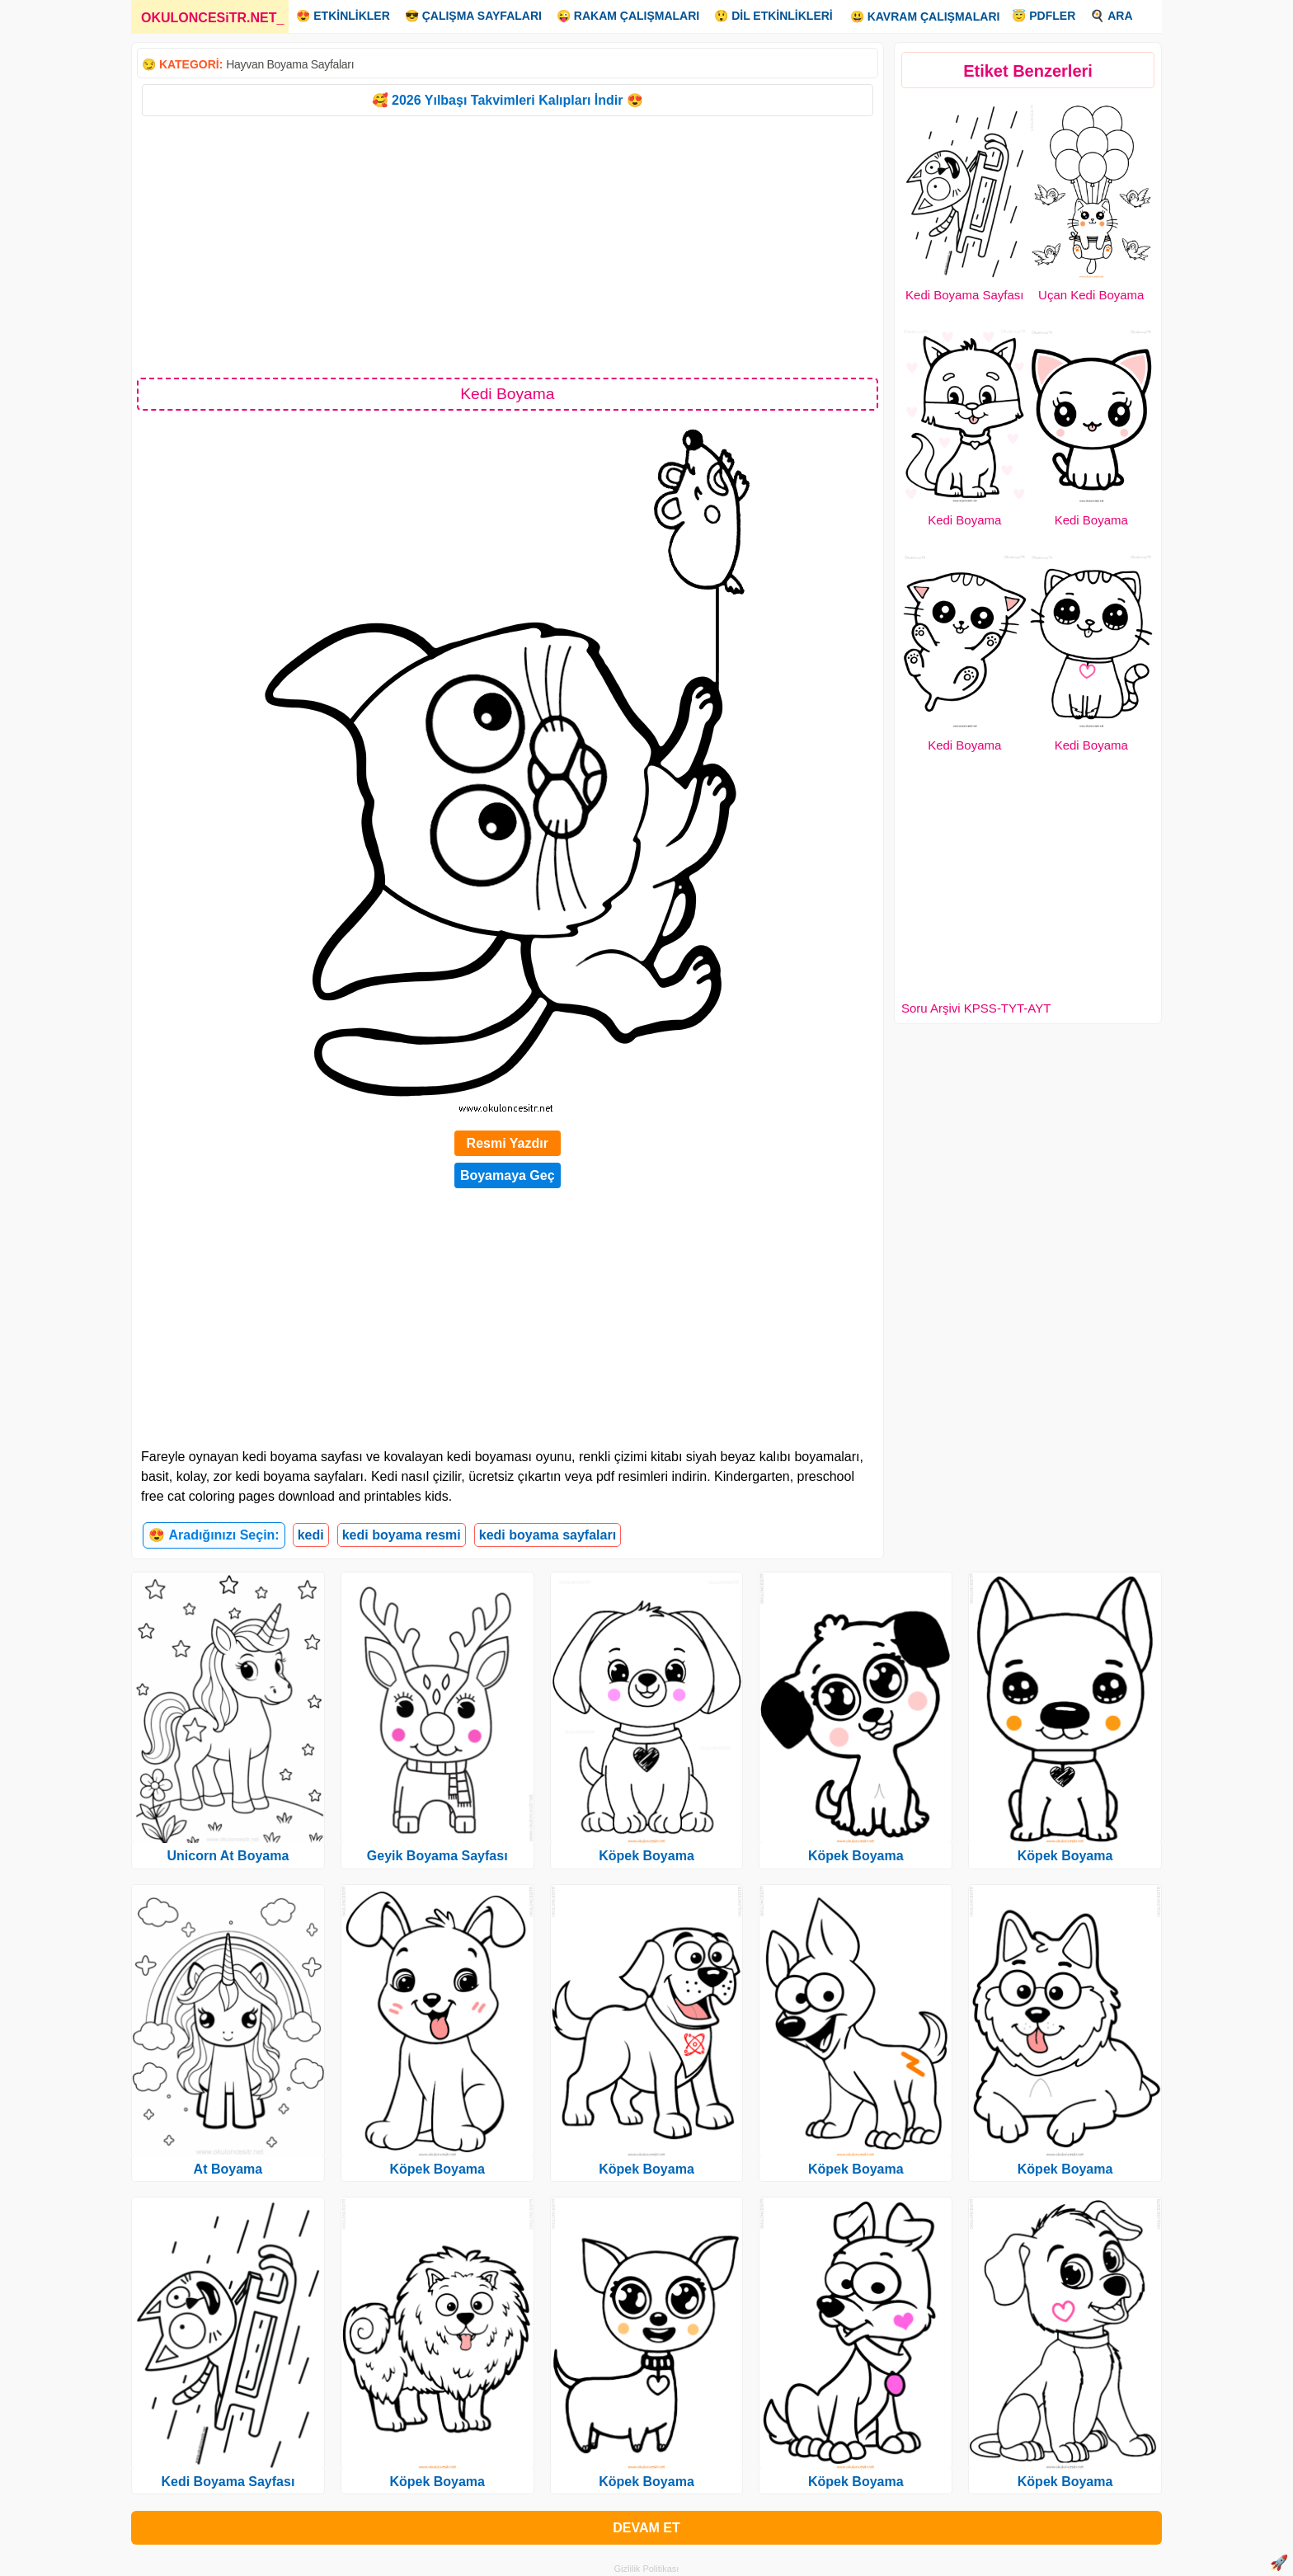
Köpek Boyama (437, 2169)
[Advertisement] (507, 245)
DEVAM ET (646, 2528)
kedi (311, 1535)
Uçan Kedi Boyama (1091, 295)
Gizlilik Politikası (646, 2569)
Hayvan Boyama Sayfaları (290, 64)
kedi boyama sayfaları (547, 1535)
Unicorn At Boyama (228, 1856)
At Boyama (228, 2169)
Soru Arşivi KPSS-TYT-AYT (976, 1008)
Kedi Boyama (964, 520)
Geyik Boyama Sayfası (437, 1856)
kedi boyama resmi (401, 1535)
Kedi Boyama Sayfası (964, 295)
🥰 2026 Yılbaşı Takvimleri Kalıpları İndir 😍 (507, 100)
